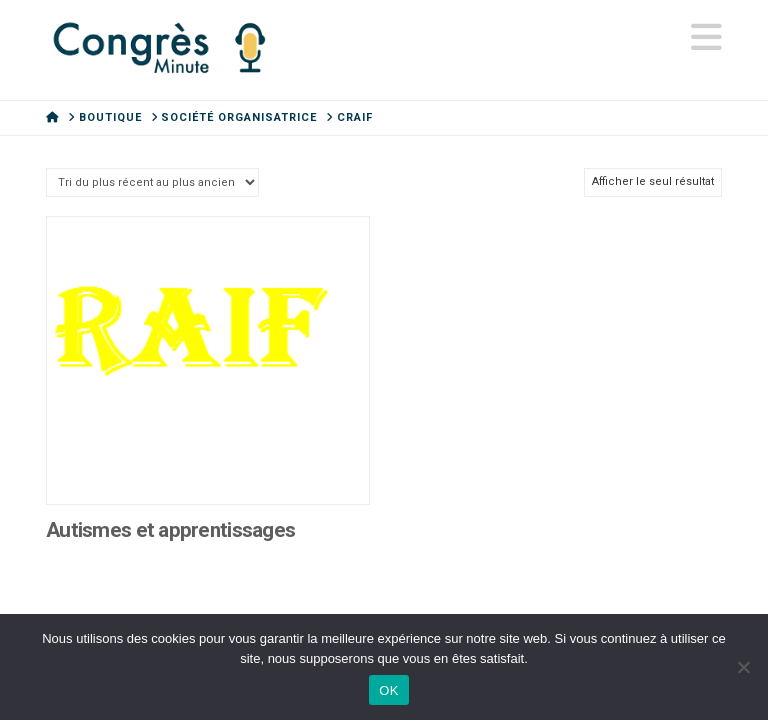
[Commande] (152, 182)
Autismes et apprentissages (170, 530)
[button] (706, 38)
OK (388, 690)
